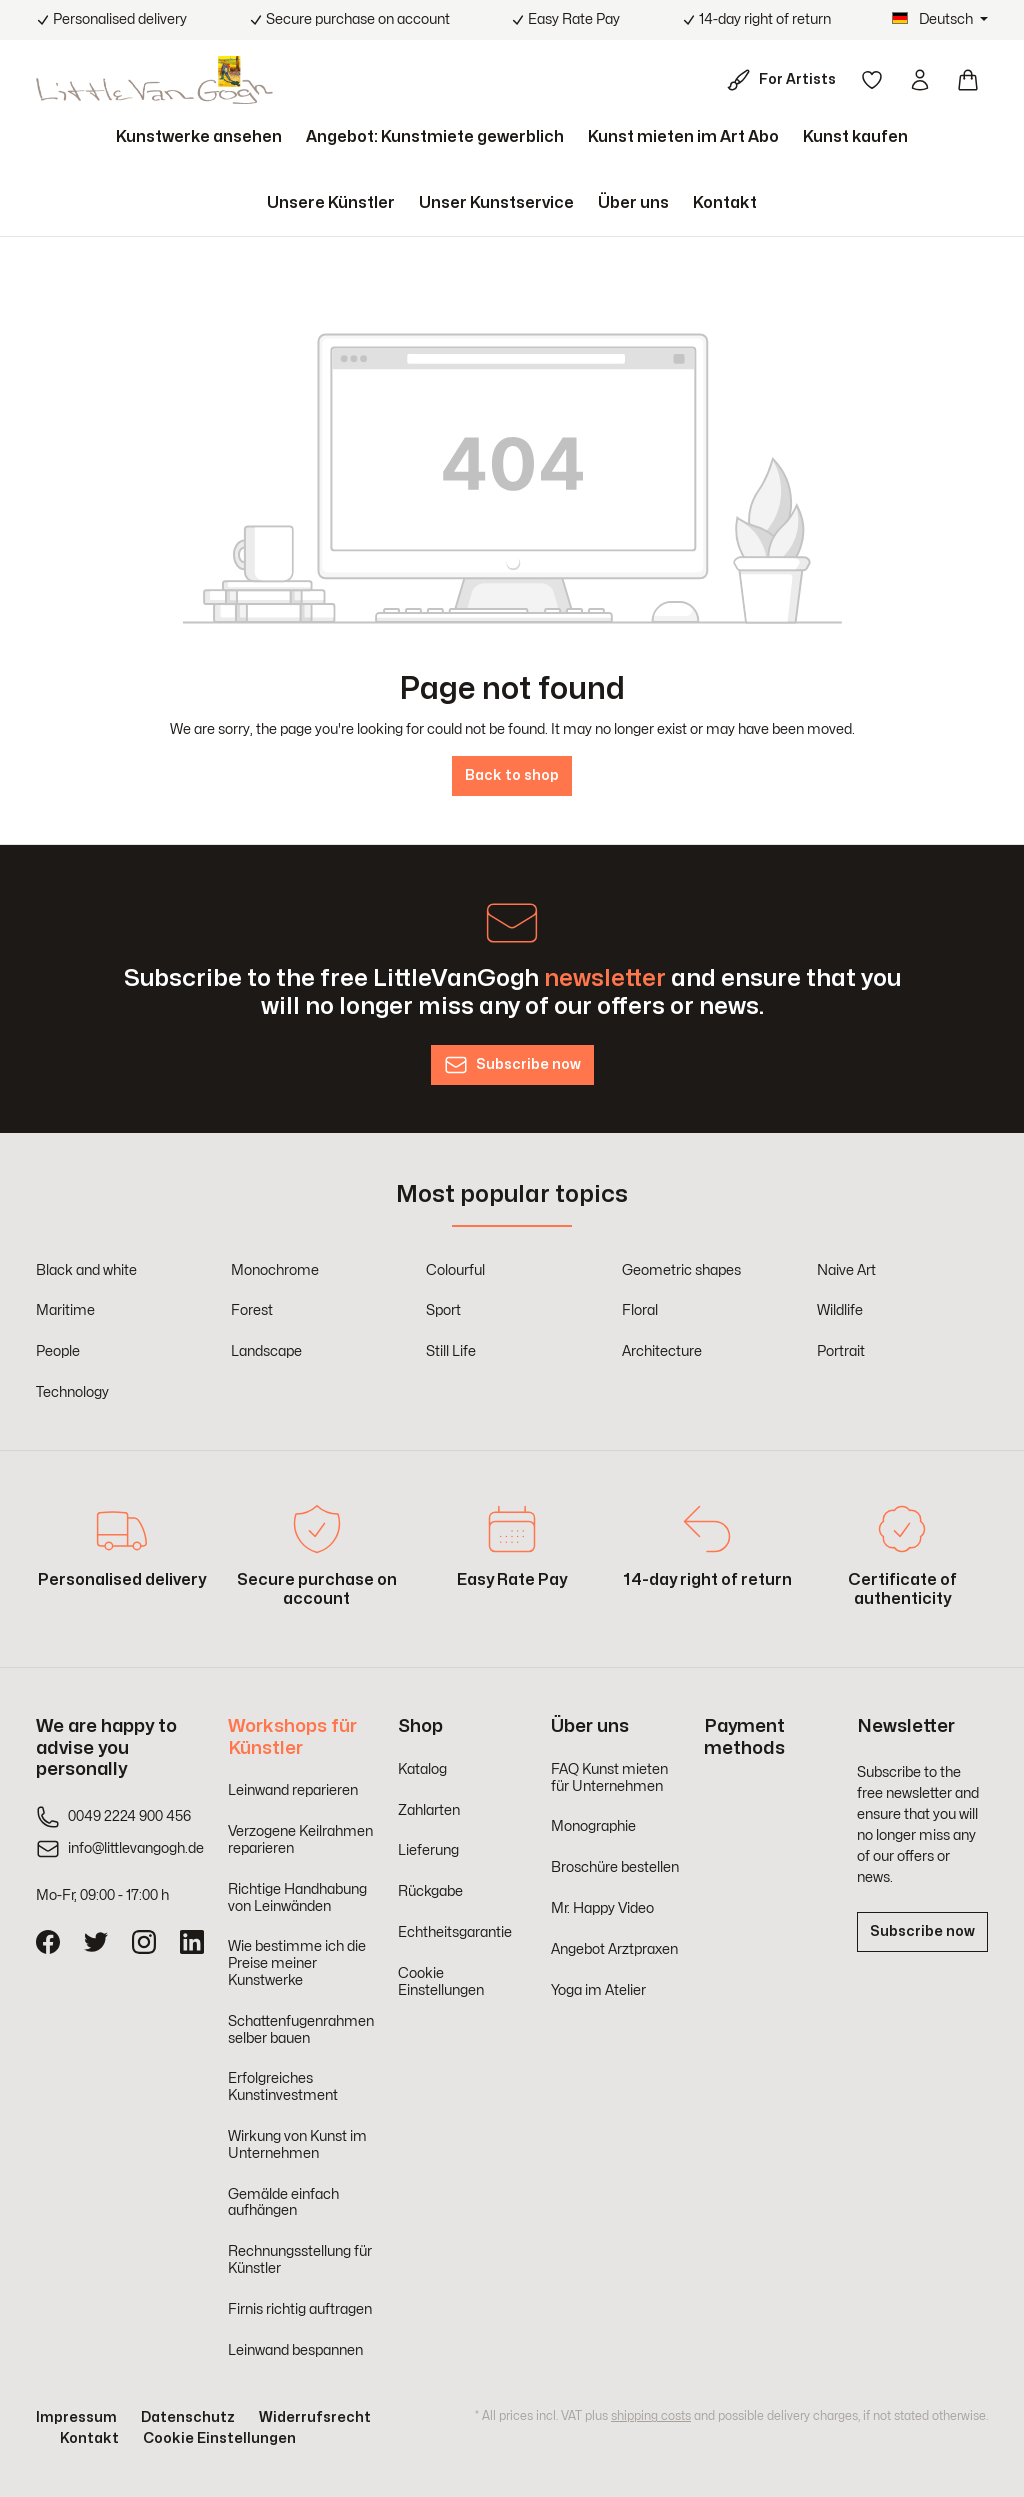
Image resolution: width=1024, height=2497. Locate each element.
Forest (252, 1310)
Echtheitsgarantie (455, 1932)
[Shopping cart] (968, 80)
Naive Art (846, 1270)
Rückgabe (430, 1891)
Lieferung (428, 1850)
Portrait (841, 1351)
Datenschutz (188, 2417)
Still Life (451, 1351)
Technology (72, 1392)
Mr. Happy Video (602, 1908)
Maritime (65, 1310)
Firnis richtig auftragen (300, 2309)
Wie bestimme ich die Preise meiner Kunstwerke (297, 1963)
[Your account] (920, 80)
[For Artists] (785, 80)
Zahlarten (429, 1810)
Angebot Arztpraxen (614, 1949)
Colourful (455, 1270)
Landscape (266, 1351)
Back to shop (512, 775)
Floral (640, 1310)
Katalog (422, 1769)
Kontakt (89, 2438)
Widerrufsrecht (315, 2417)
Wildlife (840, 1310)
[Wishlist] (872, 80)
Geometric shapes (681, 1270)
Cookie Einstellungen (219, 2438)
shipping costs (651, 2416)
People (58, 1351)
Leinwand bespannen (295, 2350)
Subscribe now (922, 1931)
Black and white (86, 1270)
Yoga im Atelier (598, 1990)
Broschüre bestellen (615, 1867)
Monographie (593, 1826)
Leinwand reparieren (293, 1790)
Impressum (76, 2417)
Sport (443, 1310)
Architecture (662, 1351)
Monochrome (275, 1270)
